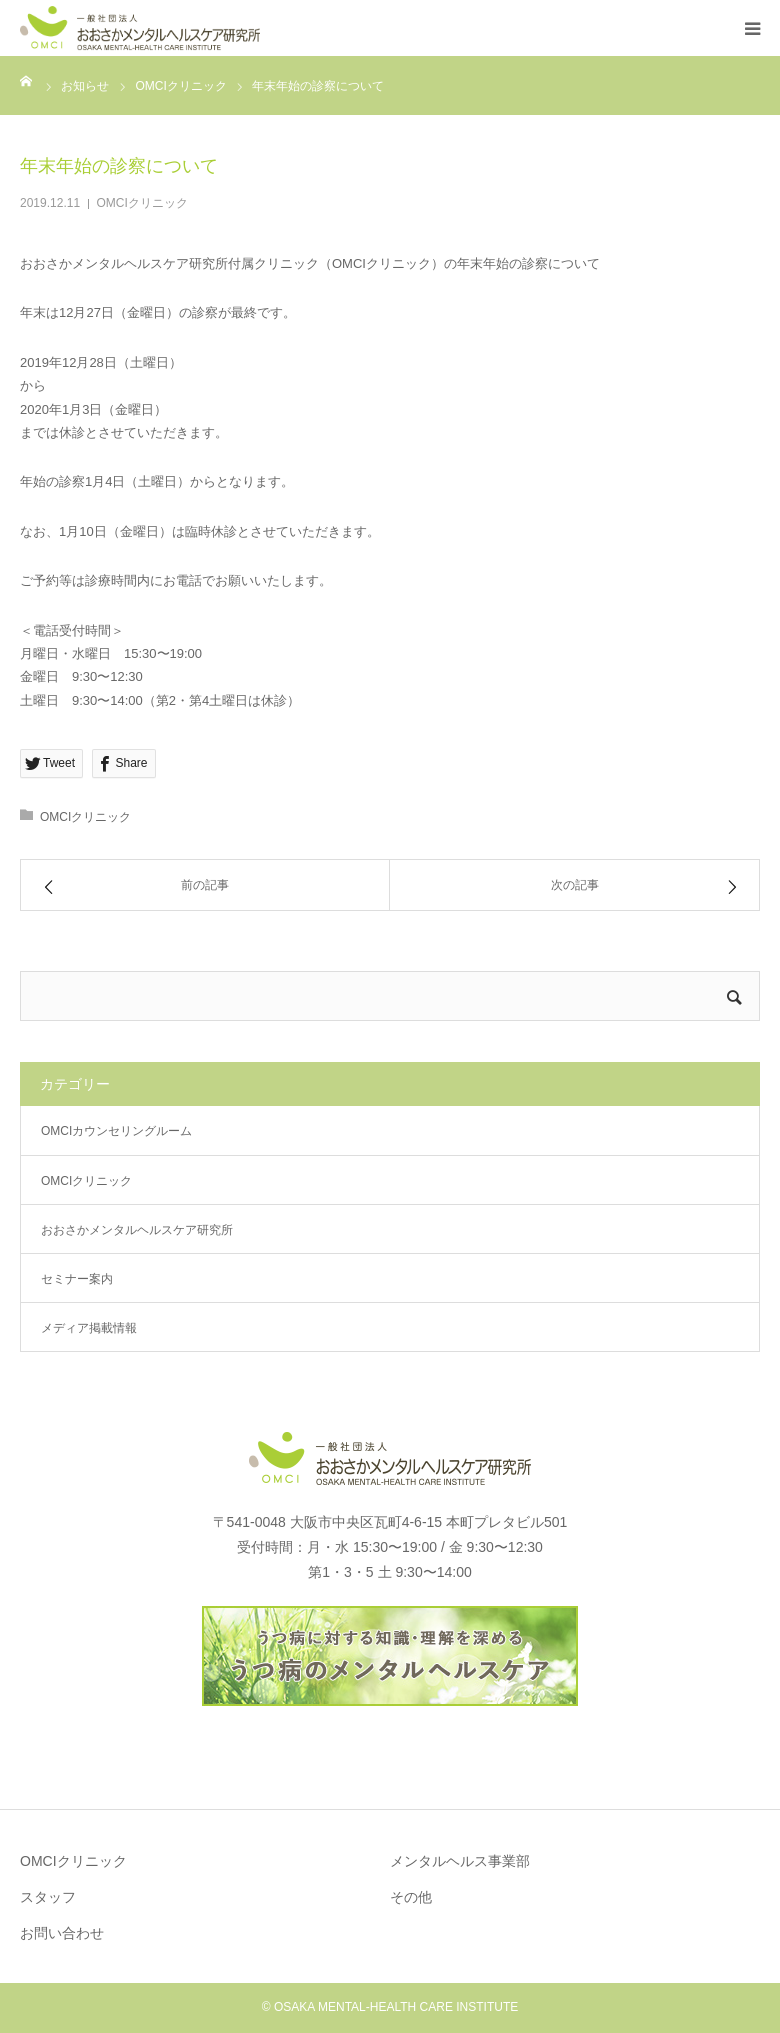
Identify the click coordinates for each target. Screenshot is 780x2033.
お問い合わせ (62, 1933)
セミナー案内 (77, 1279)
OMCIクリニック (142, 203)
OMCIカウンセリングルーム (116, 1131)
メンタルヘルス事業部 (460, 1861)
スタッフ (48, 1897)
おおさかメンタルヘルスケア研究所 (137, 1230)
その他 (411, 1897)
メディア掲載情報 (89, 1328)
